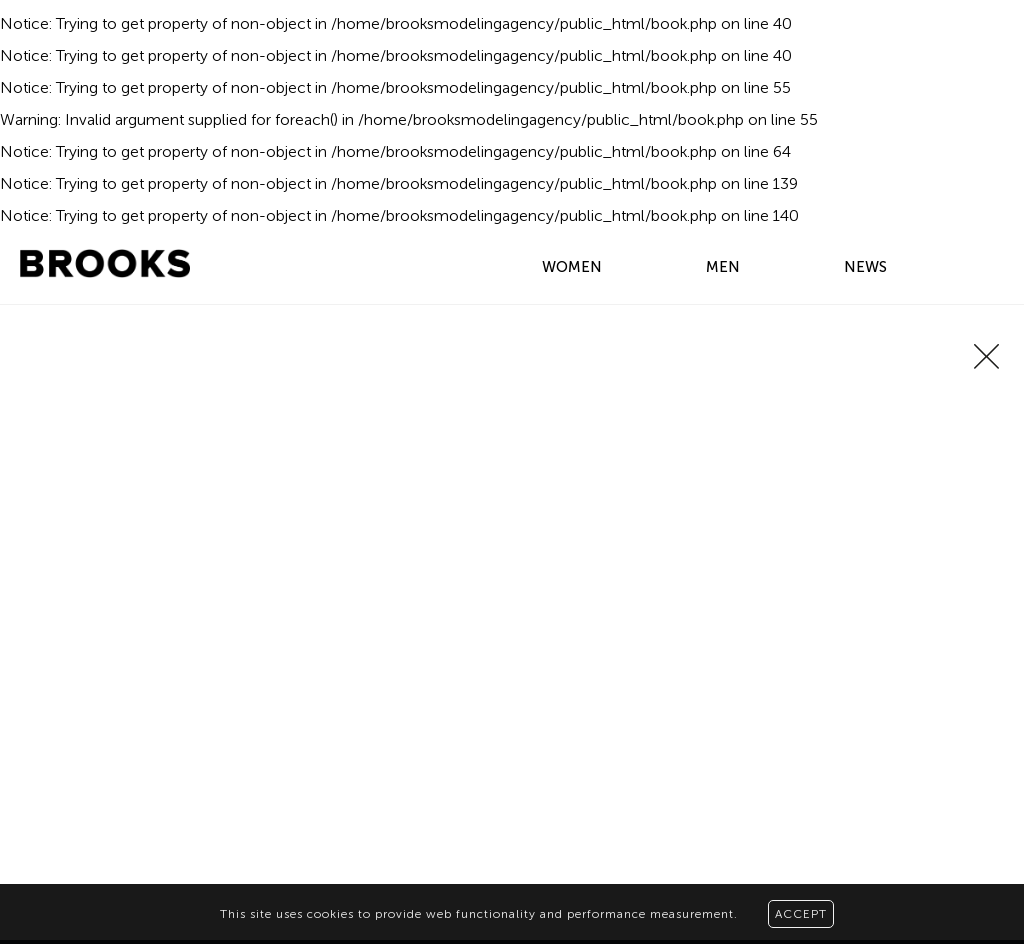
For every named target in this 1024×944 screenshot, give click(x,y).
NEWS (865, 267)
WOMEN (572, 267)
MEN (723, 267)
